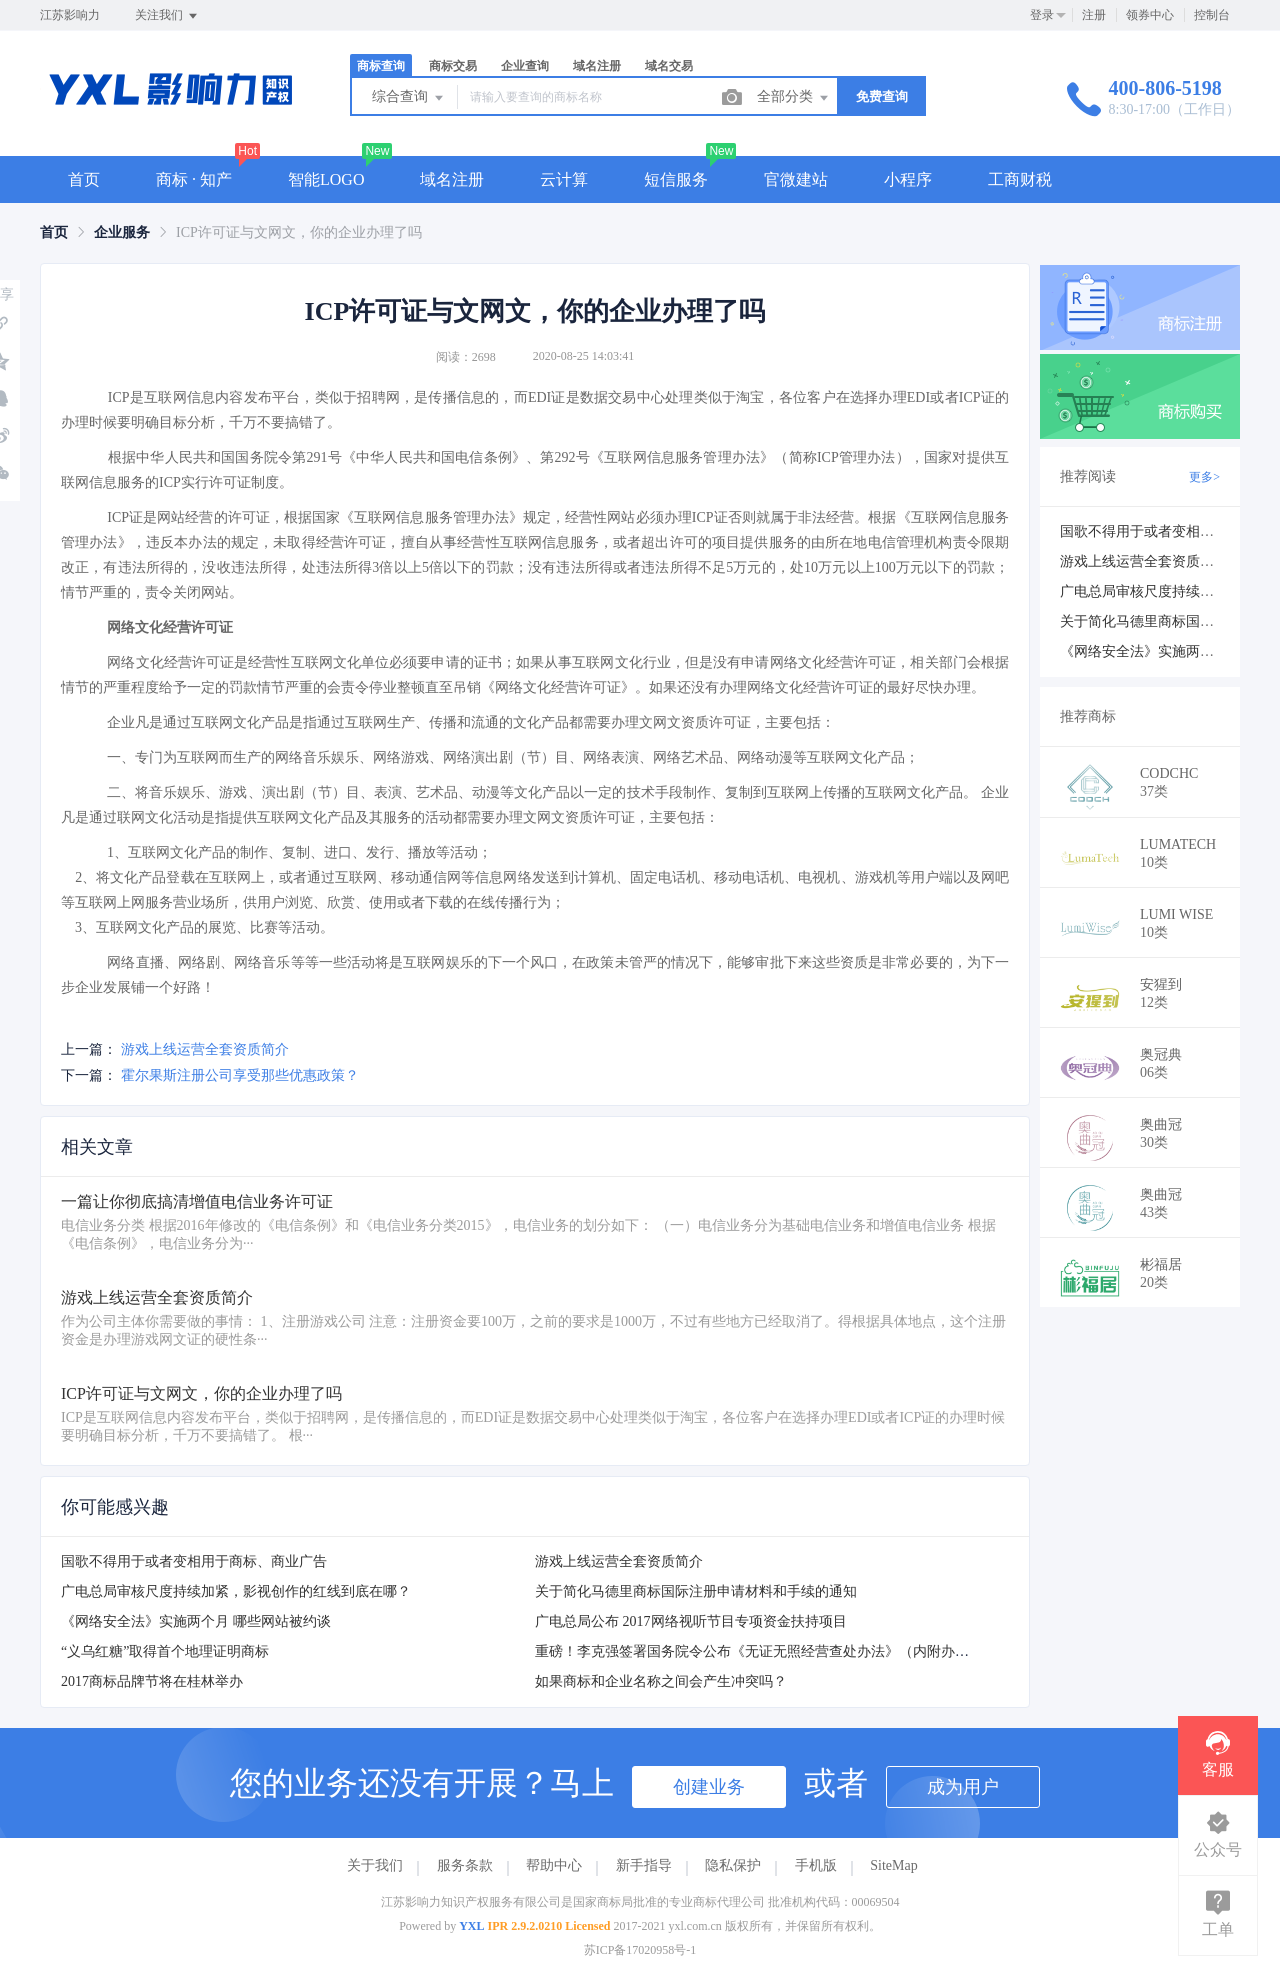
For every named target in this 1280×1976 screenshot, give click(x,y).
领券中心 (1150, 15)
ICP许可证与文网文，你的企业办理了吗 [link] (299, 232)
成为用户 (963, 1787)
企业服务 (122, 232)
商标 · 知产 (194, 179)
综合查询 (409, 98)
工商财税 (1020, 179)
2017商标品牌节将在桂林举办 (152, 1681)
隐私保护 (733, 1865)
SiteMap (893, 1865)
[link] (54, 232)
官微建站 (796, 179)
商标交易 (453, 66)
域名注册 (597, 66)
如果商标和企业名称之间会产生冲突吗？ (661, 1681)
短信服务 (676, 179)
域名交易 (669, 66)
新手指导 (644, 1865)
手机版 (816, 1865)
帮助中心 (554, 1865)
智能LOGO (326, 179)
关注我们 (167, 16)
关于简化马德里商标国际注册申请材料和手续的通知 (696, 1591)
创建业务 (709, 1787)
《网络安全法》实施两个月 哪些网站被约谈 (196, 1621)
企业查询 (525, 66)
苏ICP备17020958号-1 (640, 1950)
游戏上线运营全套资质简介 (205, 1049)
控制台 (1212, 15)
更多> (1204, 477)
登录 (1042, 15)
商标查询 (381, 66)
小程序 (908, 179)
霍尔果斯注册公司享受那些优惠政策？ (240, 1075)
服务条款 (465, 1865)
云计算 (564, 179)
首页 (84, 179)
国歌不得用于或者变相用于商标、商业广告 (194, 1561)
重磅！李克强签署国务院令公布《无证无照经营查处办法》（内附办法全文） (773, 1651)
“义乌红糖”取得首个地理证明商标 (165, 1651)
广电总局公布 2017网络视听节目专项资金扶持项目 (691, 1621)
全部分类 (794, 98)
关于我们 (375, 1865)
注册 (1094, 15)
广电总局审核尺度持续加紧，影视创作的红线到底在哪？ (236, 1591)
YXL (471, 1926)
